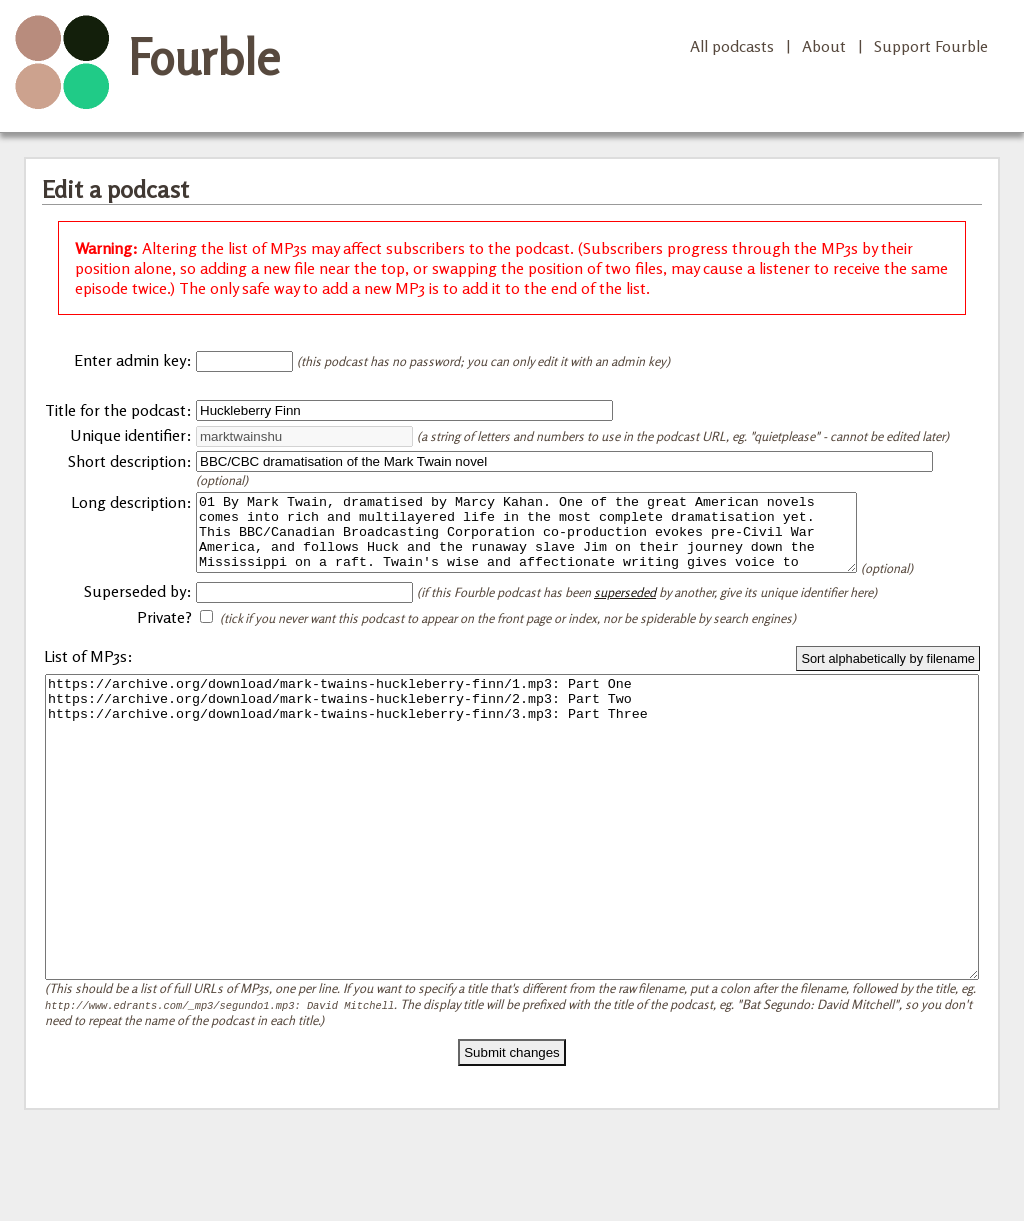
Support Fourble (931, 46)
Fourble (204, 57)
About (824, 46)
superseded (625, 619)
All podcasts (732, 46)
